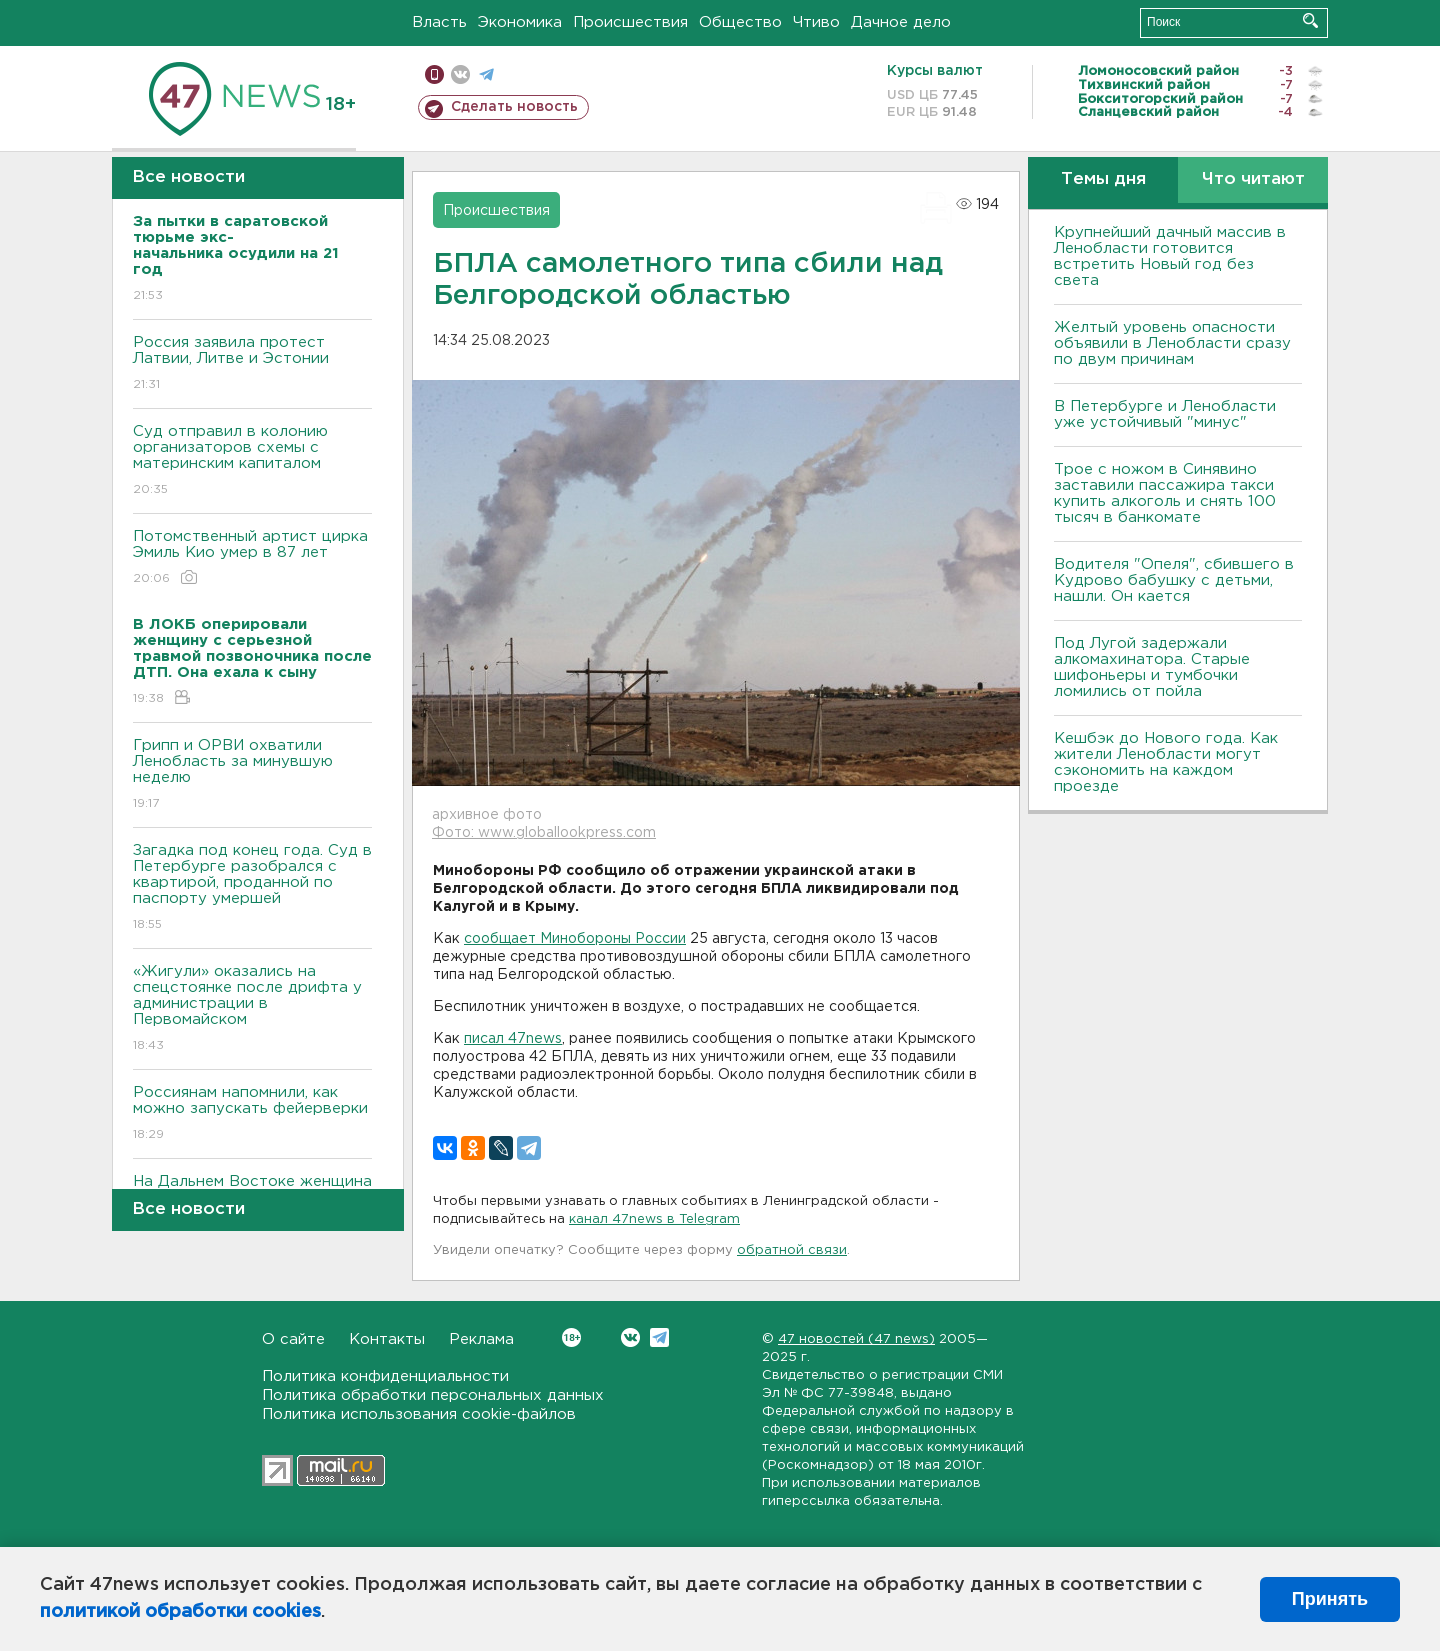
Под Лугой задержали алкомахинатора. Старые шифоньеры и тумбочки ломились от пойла (1152, 667)
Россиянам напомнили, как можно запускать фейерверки (252, 1114)
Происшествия (630, 22)
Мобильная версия (434, 74)
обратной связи (792, 1250)
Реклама (481, 1339)
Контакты (387, 1339)
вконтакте (460, 74)
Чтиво (816, 22)
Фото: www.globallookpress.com (544, 833)
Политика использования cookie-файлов (419, 1414)
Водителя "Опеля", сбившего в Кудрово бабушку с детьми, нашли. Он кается (1174, 580)
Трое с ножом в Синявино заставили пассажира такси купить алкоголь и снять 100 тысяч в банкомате (1165, 493)
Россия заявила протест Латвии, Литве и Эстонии (252, 364)
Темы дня (1103, 179)
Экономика (520, 22)
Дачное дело (901, 22)
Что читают (1253, 179)
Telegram (659, 1337)
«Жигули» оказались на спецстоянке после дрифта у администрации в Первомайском (252, 1009)
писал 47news (513, 1039)
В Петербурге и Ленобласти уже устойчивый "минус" (1165, 414)
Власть (439, 22)
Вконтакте (571, 1337)
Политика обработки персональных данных (433, 1395)
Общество (740, 22)
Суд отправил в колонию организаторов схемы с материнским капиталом (252, 461)
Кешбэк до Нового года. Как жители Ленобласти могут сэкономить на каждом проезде (1166, 762)
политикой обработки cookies (180, 1612)
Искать (1310, 20)
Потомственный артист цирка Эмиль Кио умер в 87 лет (252, 558)
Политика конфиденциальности (385, 1376)
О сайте (293, 1339)
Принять (1330, 1599)
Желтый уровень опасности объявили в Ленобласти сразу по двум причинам (1172, 343)
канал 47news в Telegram (654, 1219)
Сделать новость (514, 107)
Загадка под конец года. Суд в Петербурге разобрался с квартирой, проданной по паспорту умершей (252, 888)
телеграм (486, 74)
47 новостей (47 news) (856, 1339)
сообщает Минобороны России (575, 939)
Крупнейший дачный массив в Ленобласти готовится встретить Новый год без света (1170, 256)
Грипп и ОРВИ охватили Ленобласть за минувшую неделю (252, 775)
